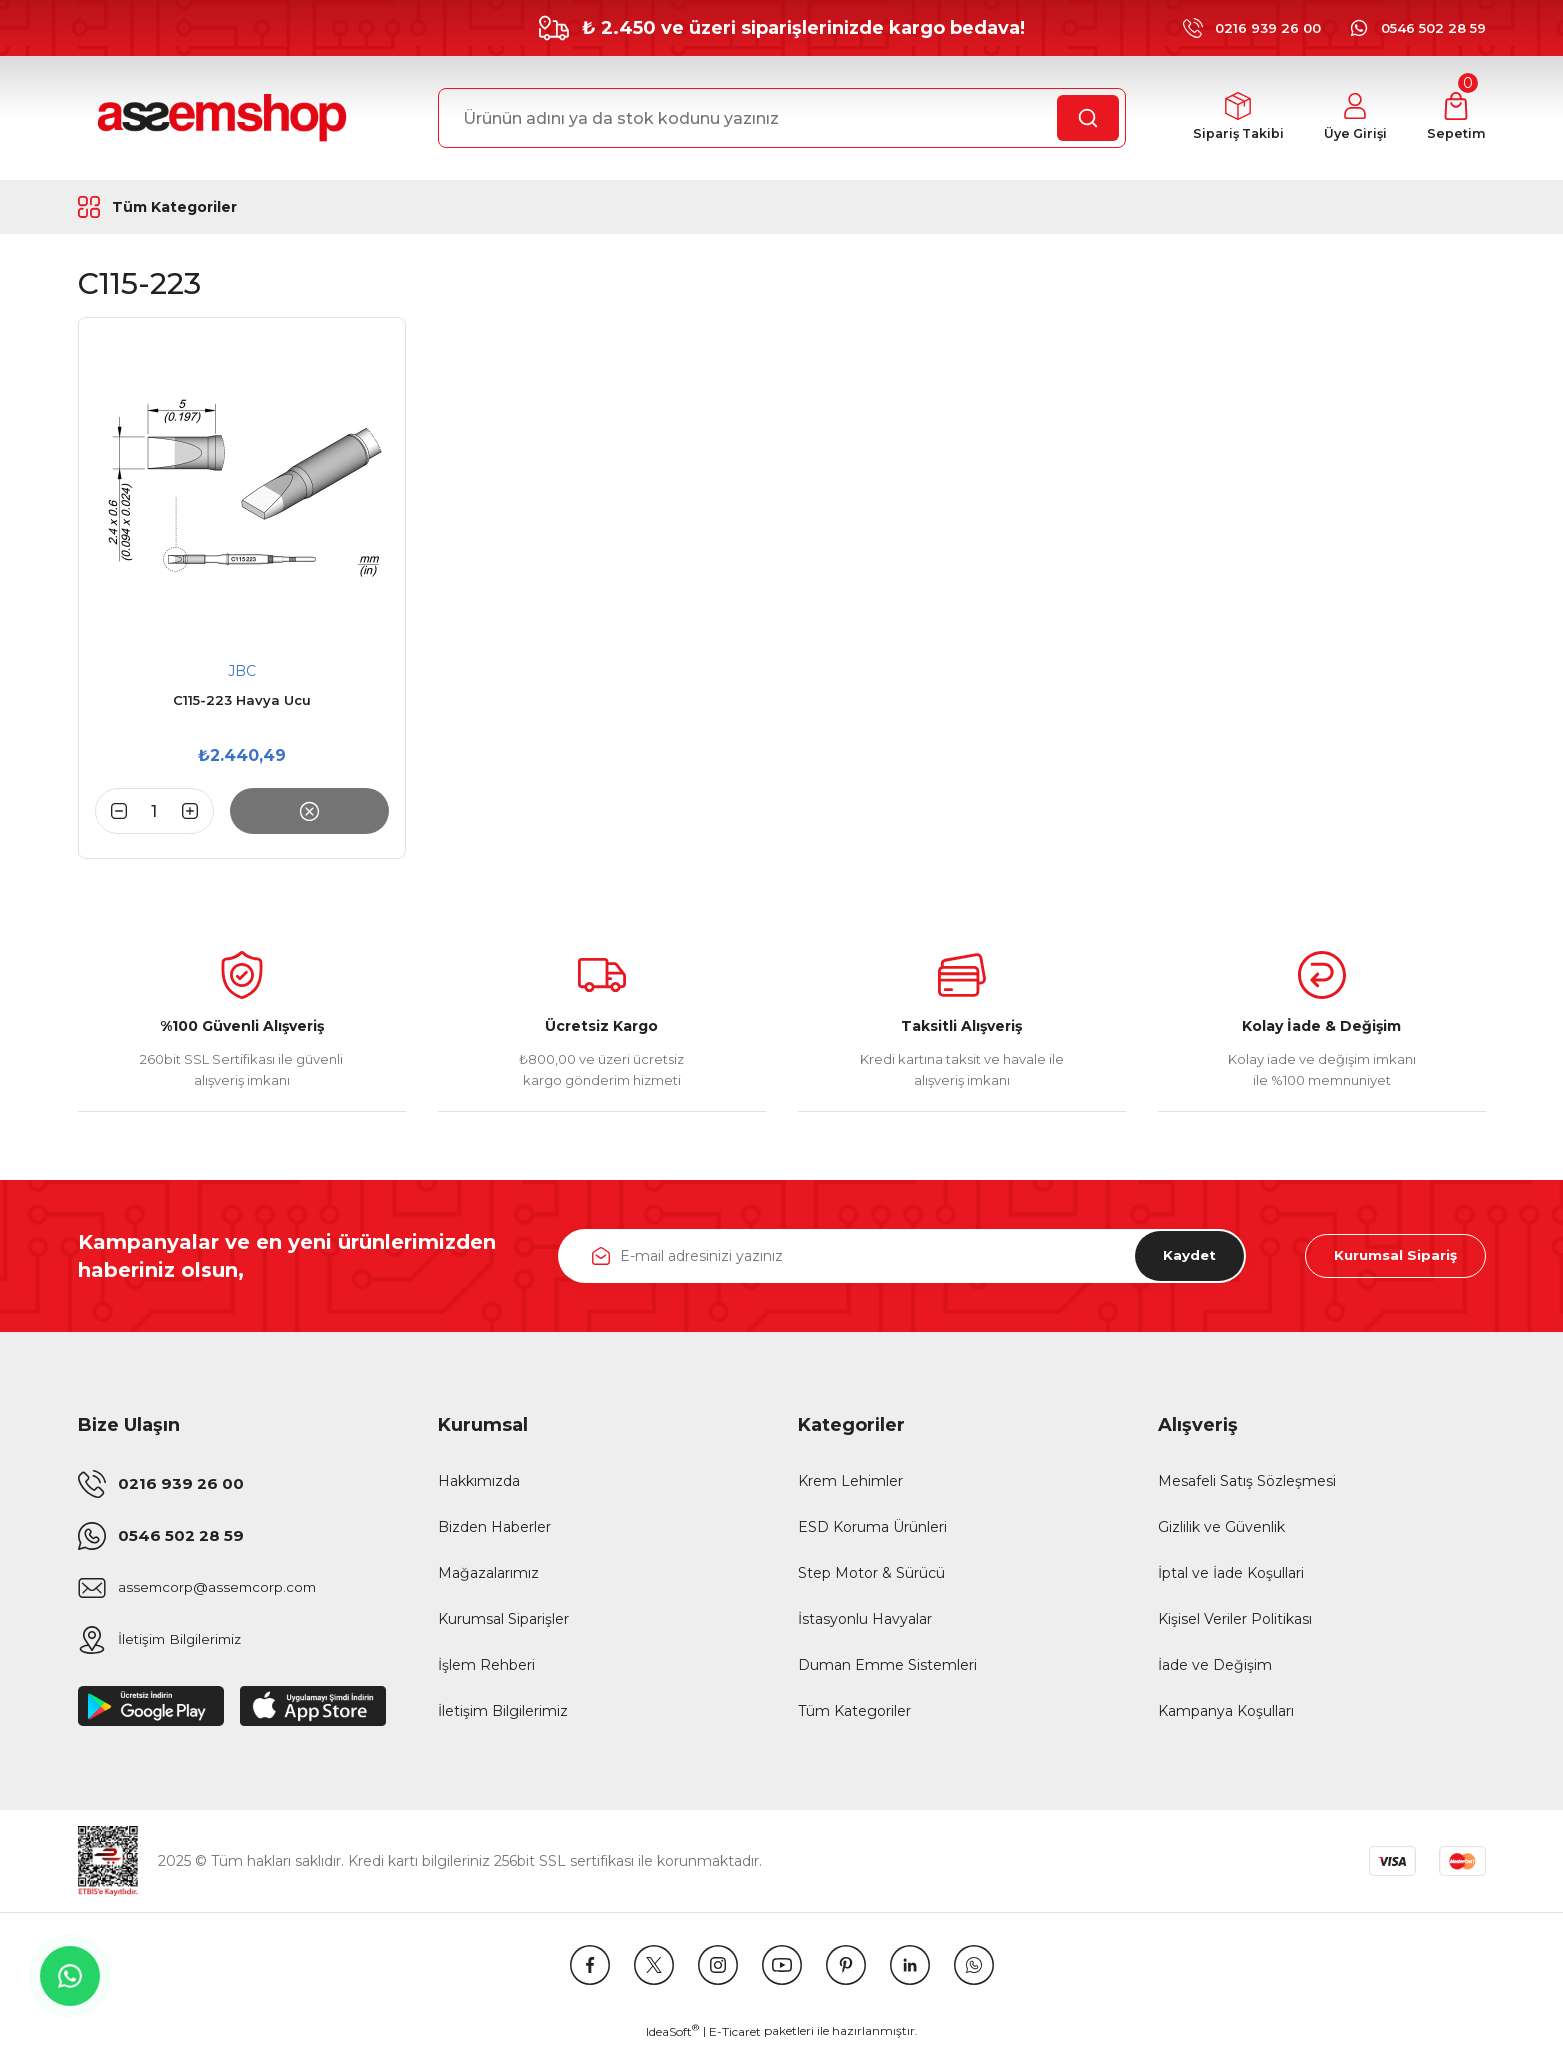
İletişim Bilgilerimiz (503, 1711)
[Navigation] (206, 207)
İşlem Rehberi (486, 1665)
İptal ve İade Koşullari (1231, 1573)
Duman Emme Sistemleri (887, 1665)
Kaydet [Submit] (1185, 1256)
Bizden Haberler (494, 1527)
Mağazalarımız (488, 1573)
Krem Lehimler (850, 1481)
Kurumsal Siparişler (503, 1619)
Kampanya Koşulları (1226, 1711)
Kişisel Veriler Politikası (1235, 1619)
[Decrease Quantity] (111, 811)
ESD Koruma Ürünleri (872, 1527)
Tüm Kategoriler (854, 1711)
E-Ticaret (735, 2031)
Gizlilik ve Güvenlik (1221, 1527)
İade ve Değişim (1215, 1665)
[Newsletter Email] (902, 1256)
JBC (242, 671)
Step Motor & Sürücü (871, 1573)
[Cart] (1456, 118)
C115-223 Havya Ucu (242, 700)
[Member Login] (1353, 118)
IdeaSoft (672, 2031)
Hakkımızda (479, 1481)
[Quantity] (155, 811)
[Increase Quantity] (198, 811)
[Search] (782, 118)
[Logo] (219, 118)
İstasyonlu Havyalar (865, 1619)
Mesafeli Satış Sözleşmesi (1247, 1481)
